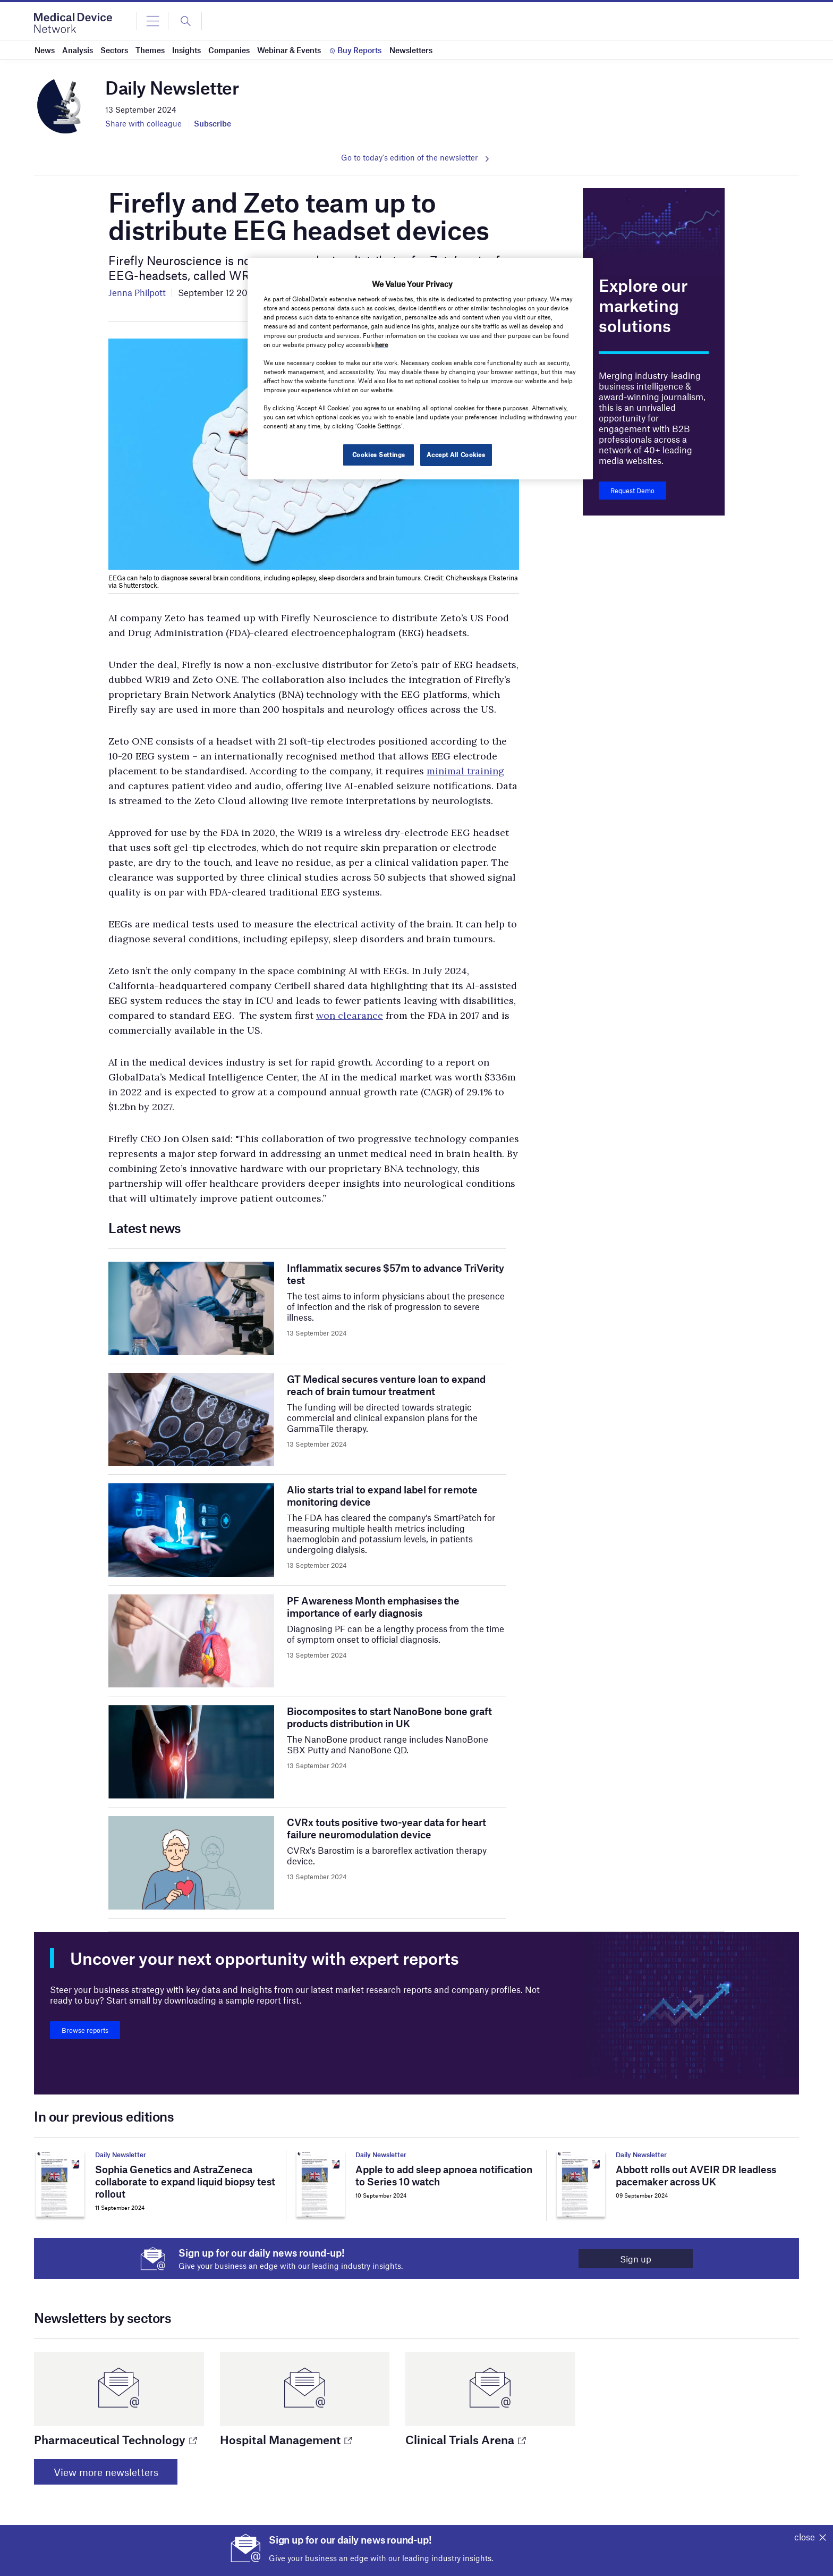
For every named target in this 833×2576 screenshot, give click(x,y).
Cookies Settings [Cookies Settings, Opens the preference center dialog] (378, 454)
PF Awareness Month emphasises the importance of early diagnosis (373, 1606)
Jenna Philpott (137, 292)
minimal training (465, 771)
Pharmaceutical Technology (115, 2439)
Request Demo (632, 490)
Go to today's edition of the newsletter (409, 157)
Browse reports (85, 2030)
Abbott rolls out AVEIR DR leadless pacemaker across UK (696, 2175)
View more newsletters (106, 2472)
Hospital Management (285, 2439)
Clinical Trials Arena (465, 2439)
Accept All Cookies (456, 454)
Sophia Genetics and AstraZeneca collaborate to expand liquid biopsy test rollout (185, 2181)
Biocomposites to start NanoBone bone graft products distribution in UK (389, 1717)
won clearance (349, 1015)
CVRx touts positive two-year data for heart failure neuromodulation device (386, 1828)
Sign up (633, 2258)
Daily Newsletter (120, 2154)
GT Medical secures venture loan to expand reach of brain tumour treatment (386, 1385)
